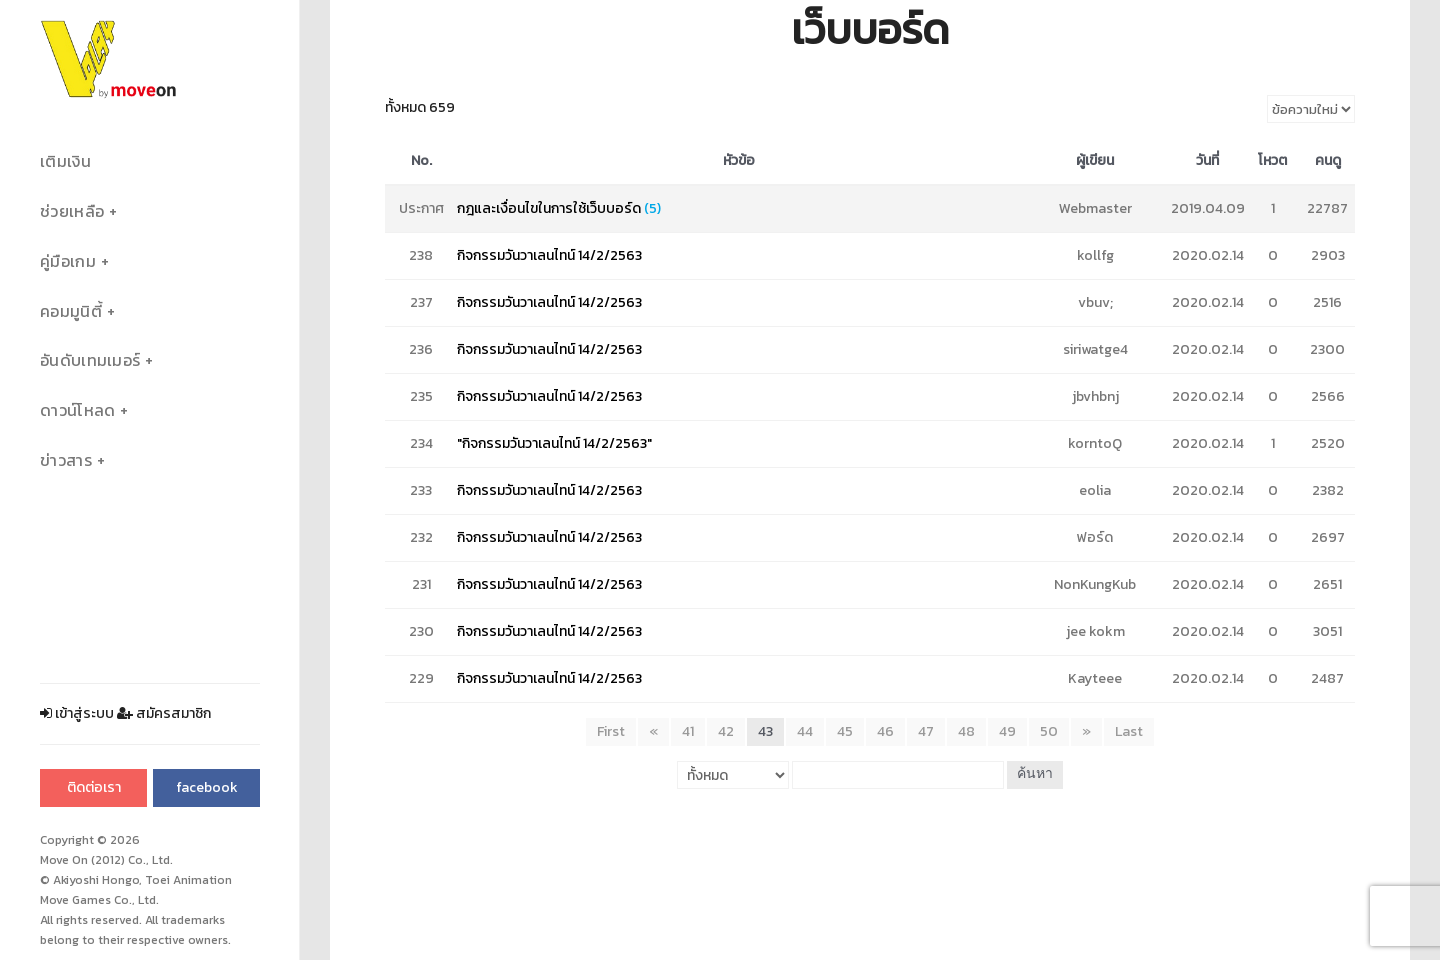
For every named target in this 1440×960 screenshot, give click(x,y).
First (611, 731)
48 (966, 731)
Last (1129, 731)
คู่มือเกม (68, 261)
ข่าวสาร (66, 460)
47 (926, 731)
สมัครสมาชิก (164, 713)
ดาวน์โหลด (77, 410)
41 (688, 731)
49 (1007, 731)
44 (805, 731)
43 (765, 731)
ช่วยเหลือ (72, 211)
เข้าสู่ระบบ (77, 713)
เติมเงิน (65, 161)
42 (726, 731)
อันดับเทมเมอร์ (90, 360)
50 (1049, 731)
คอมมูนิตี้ (71, 311)
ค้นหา (1035, 774)
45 (845, 731)
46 (885, 731)
